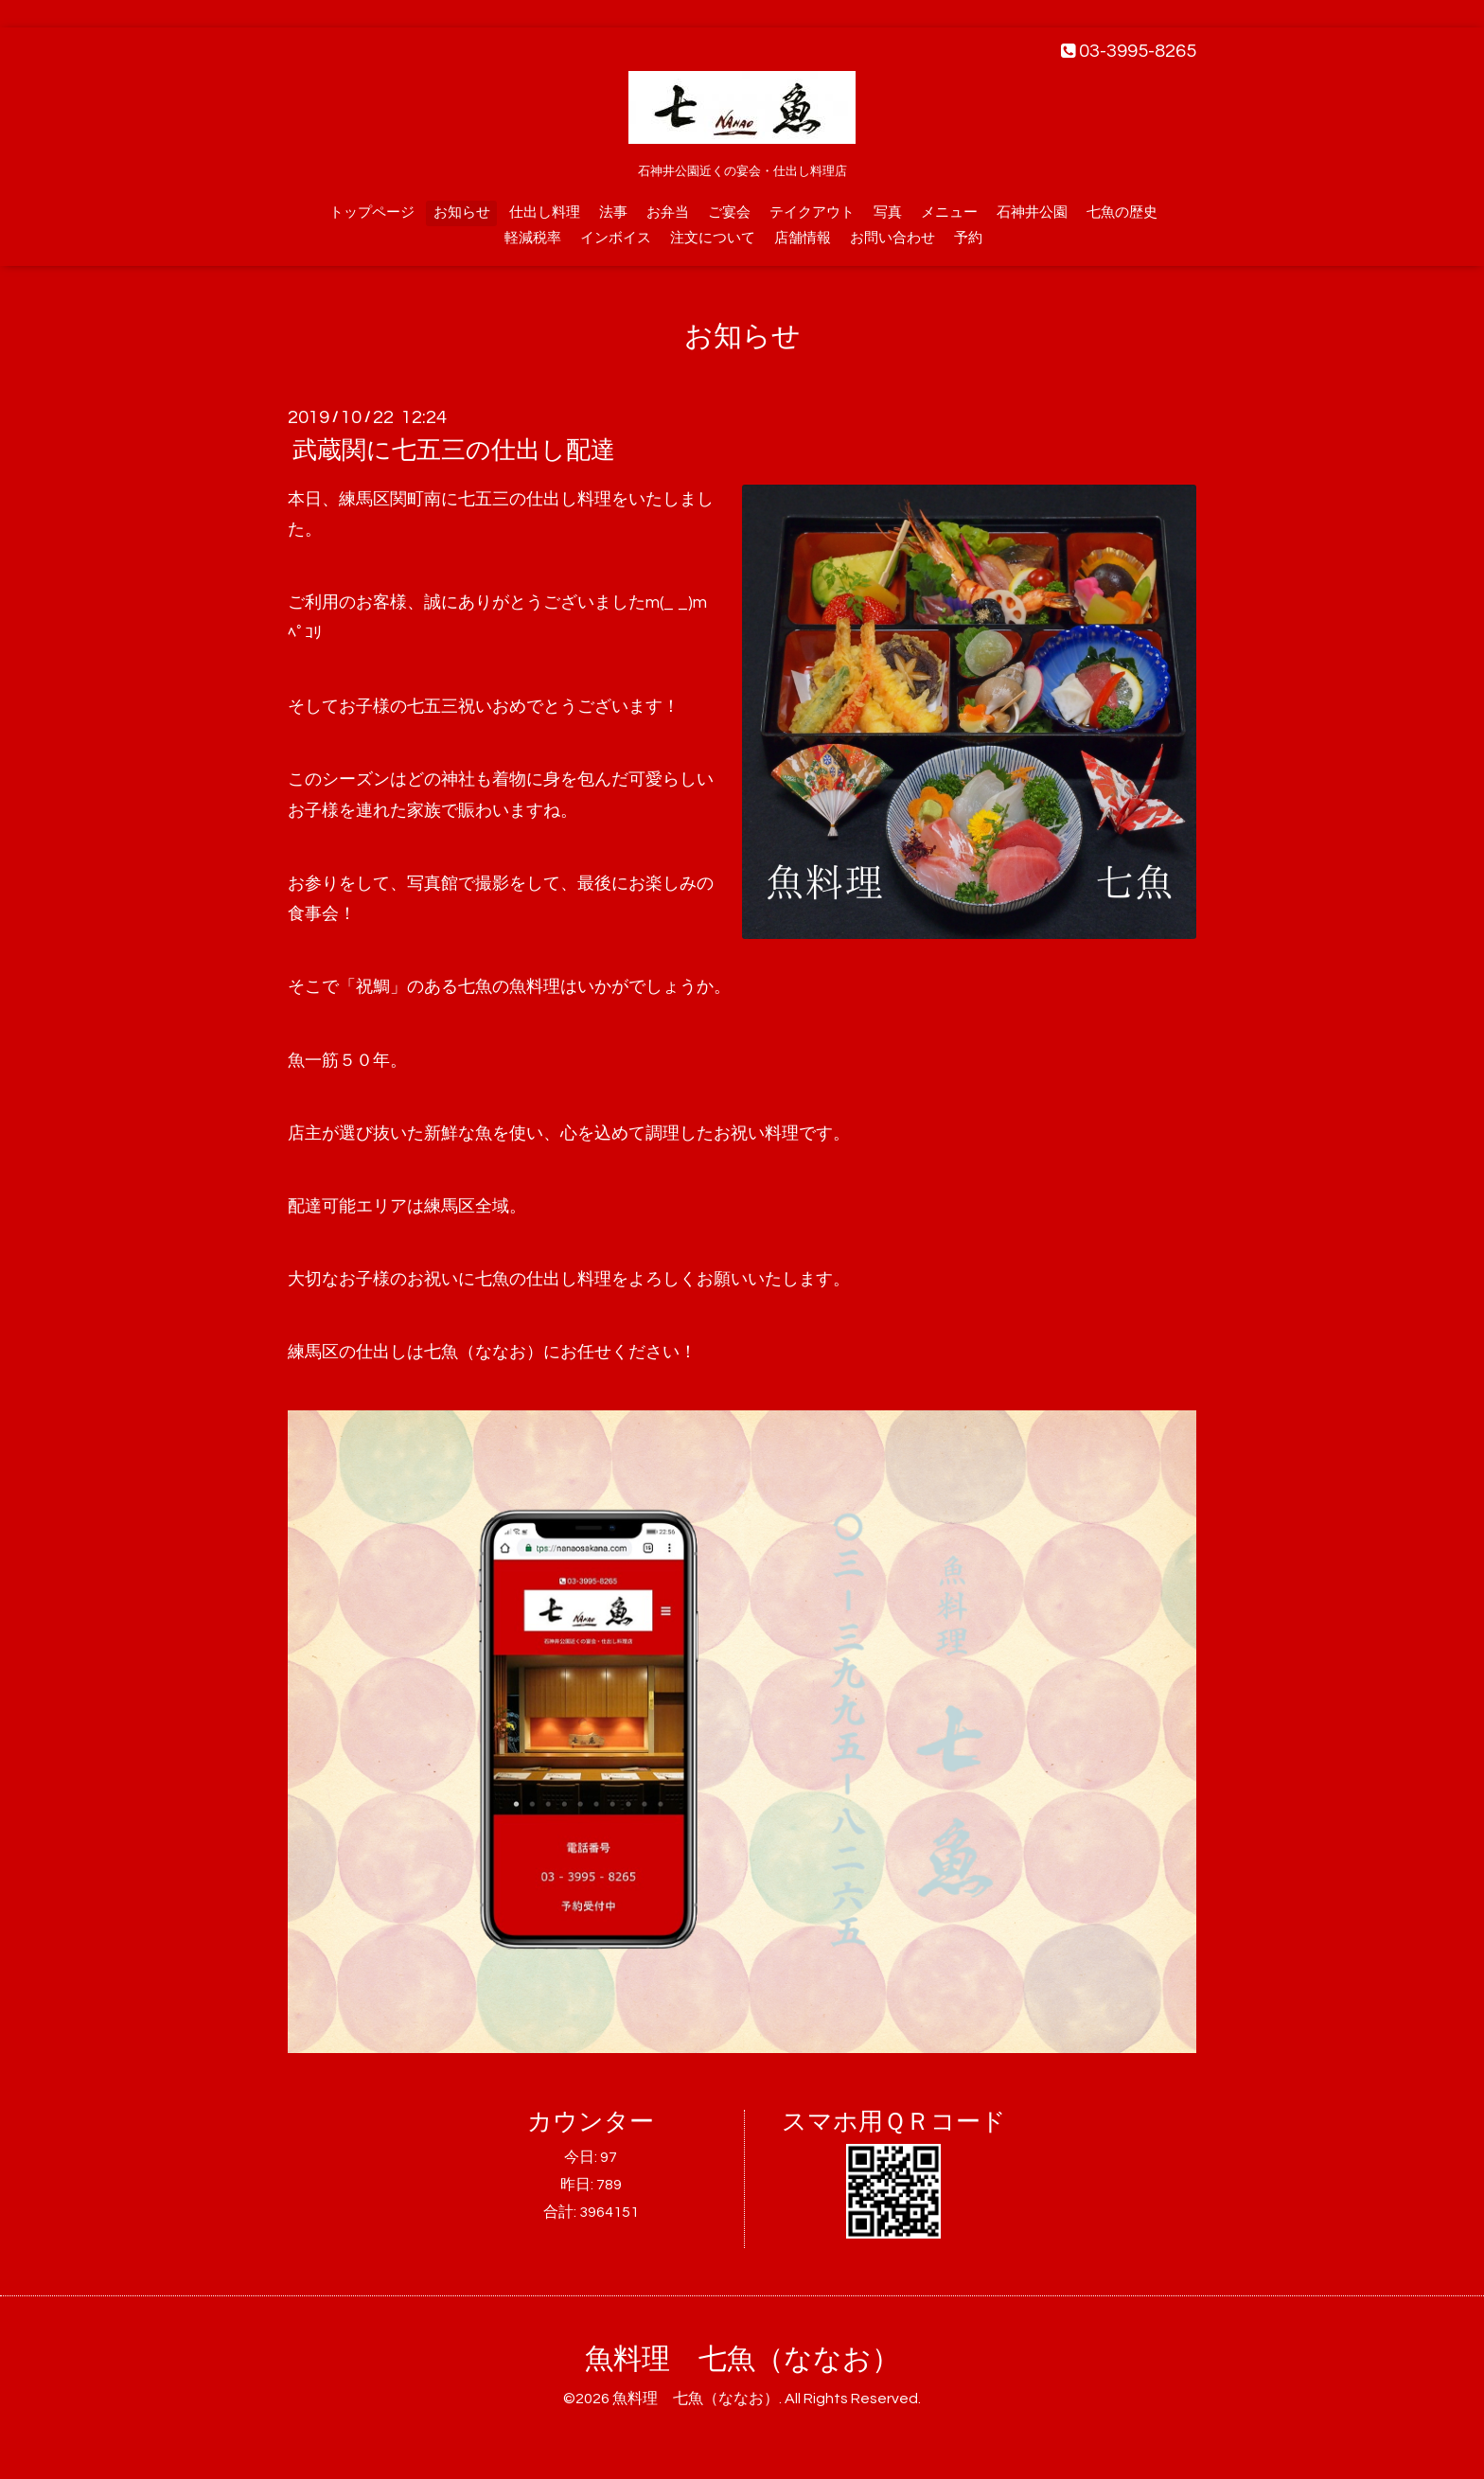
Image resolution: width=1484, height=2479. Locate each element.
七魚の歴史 (1121, 212)
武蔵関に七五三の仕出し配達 (453, 450)
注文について (712, 238)
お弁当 (667, 212)
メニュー (949, 212)
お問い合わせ (892, 238)
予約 (968, 238)
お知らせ (461, 212)
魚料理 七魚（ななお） (742, 2359)
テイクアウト (812, 212)
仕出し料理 (544, 212)
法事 (613, 212)
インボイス (615, 238)
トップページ (372, 212)
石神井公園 (1032, 212)
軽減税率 (532, 238)
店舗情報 (802, 238)
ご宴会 (729, 212)
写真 (888, 212)
